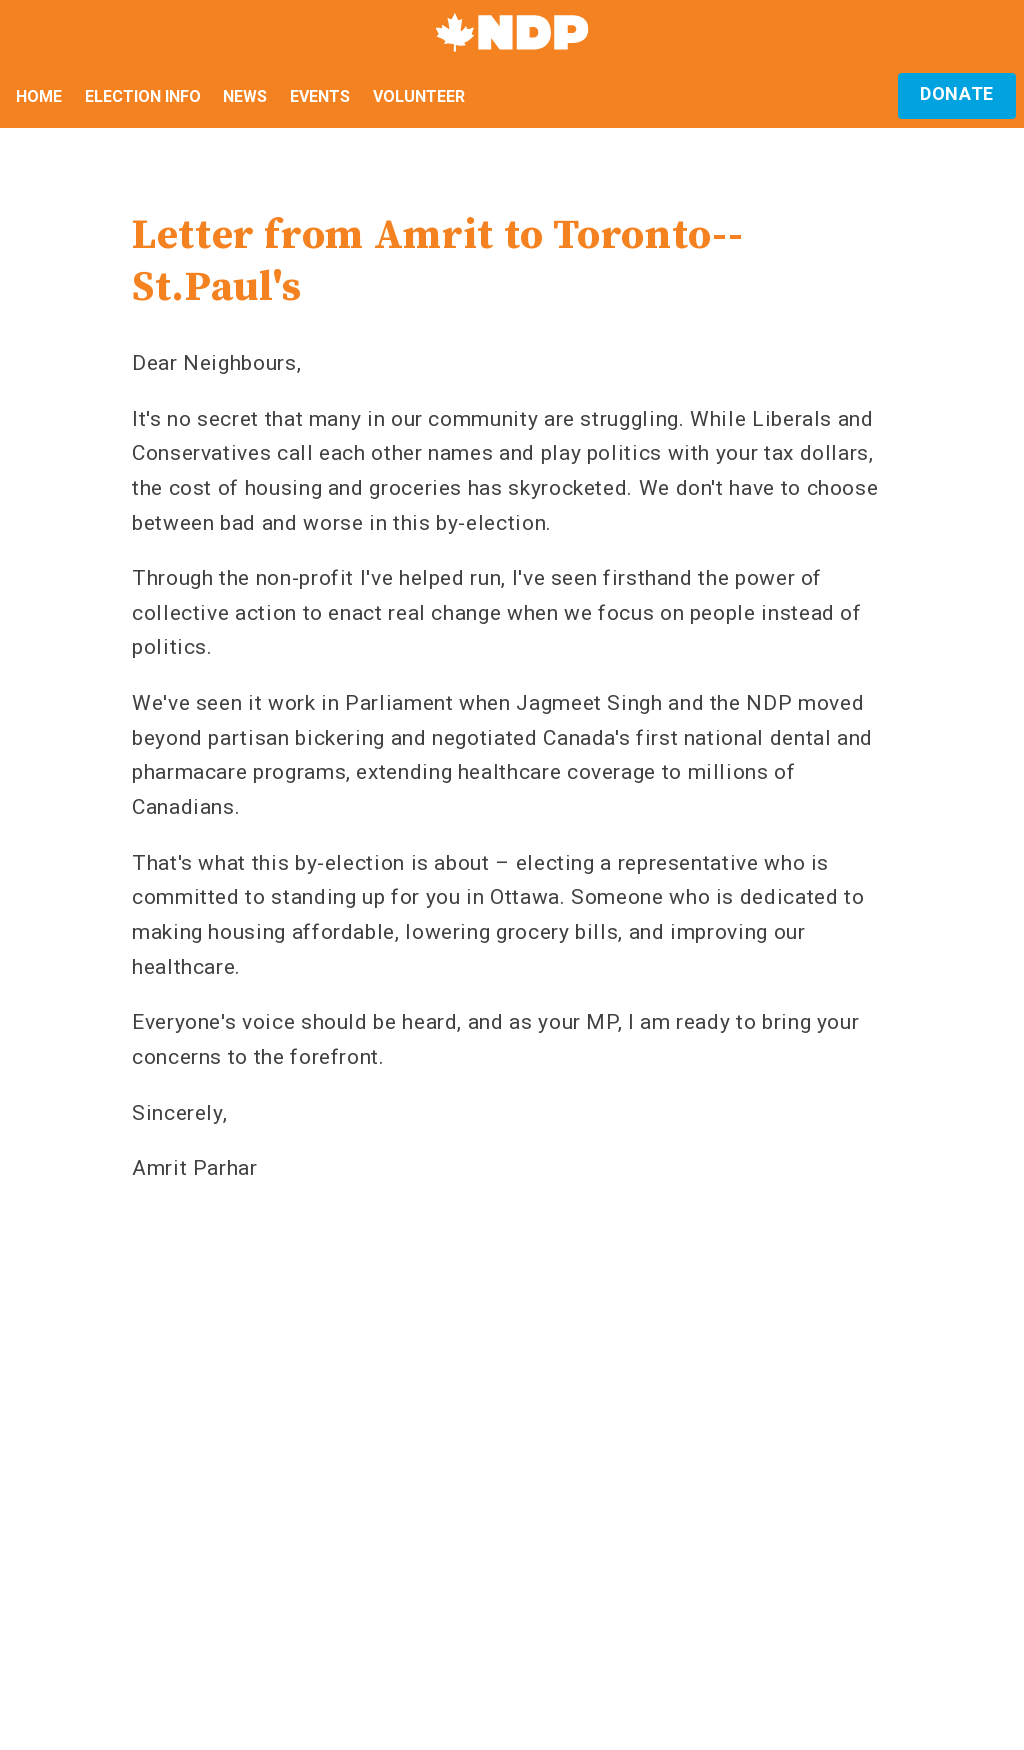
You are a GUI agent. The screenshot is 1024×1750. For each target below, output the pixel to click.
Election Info (143, 96)
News (245, 96)
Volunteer (419, 96)
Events (320, 96)
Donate (957, 93)
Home (39, 96)
